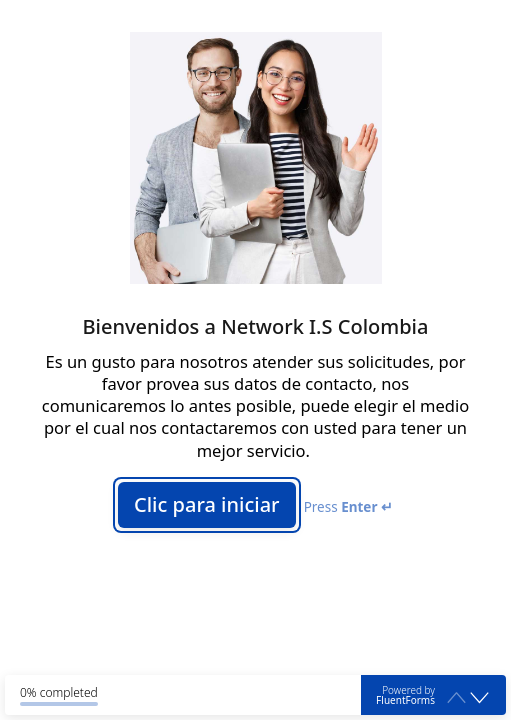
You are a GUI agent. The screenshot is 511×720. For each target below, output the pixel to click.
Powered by (405, 695)
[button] (479, 698)
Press (348, 507)
